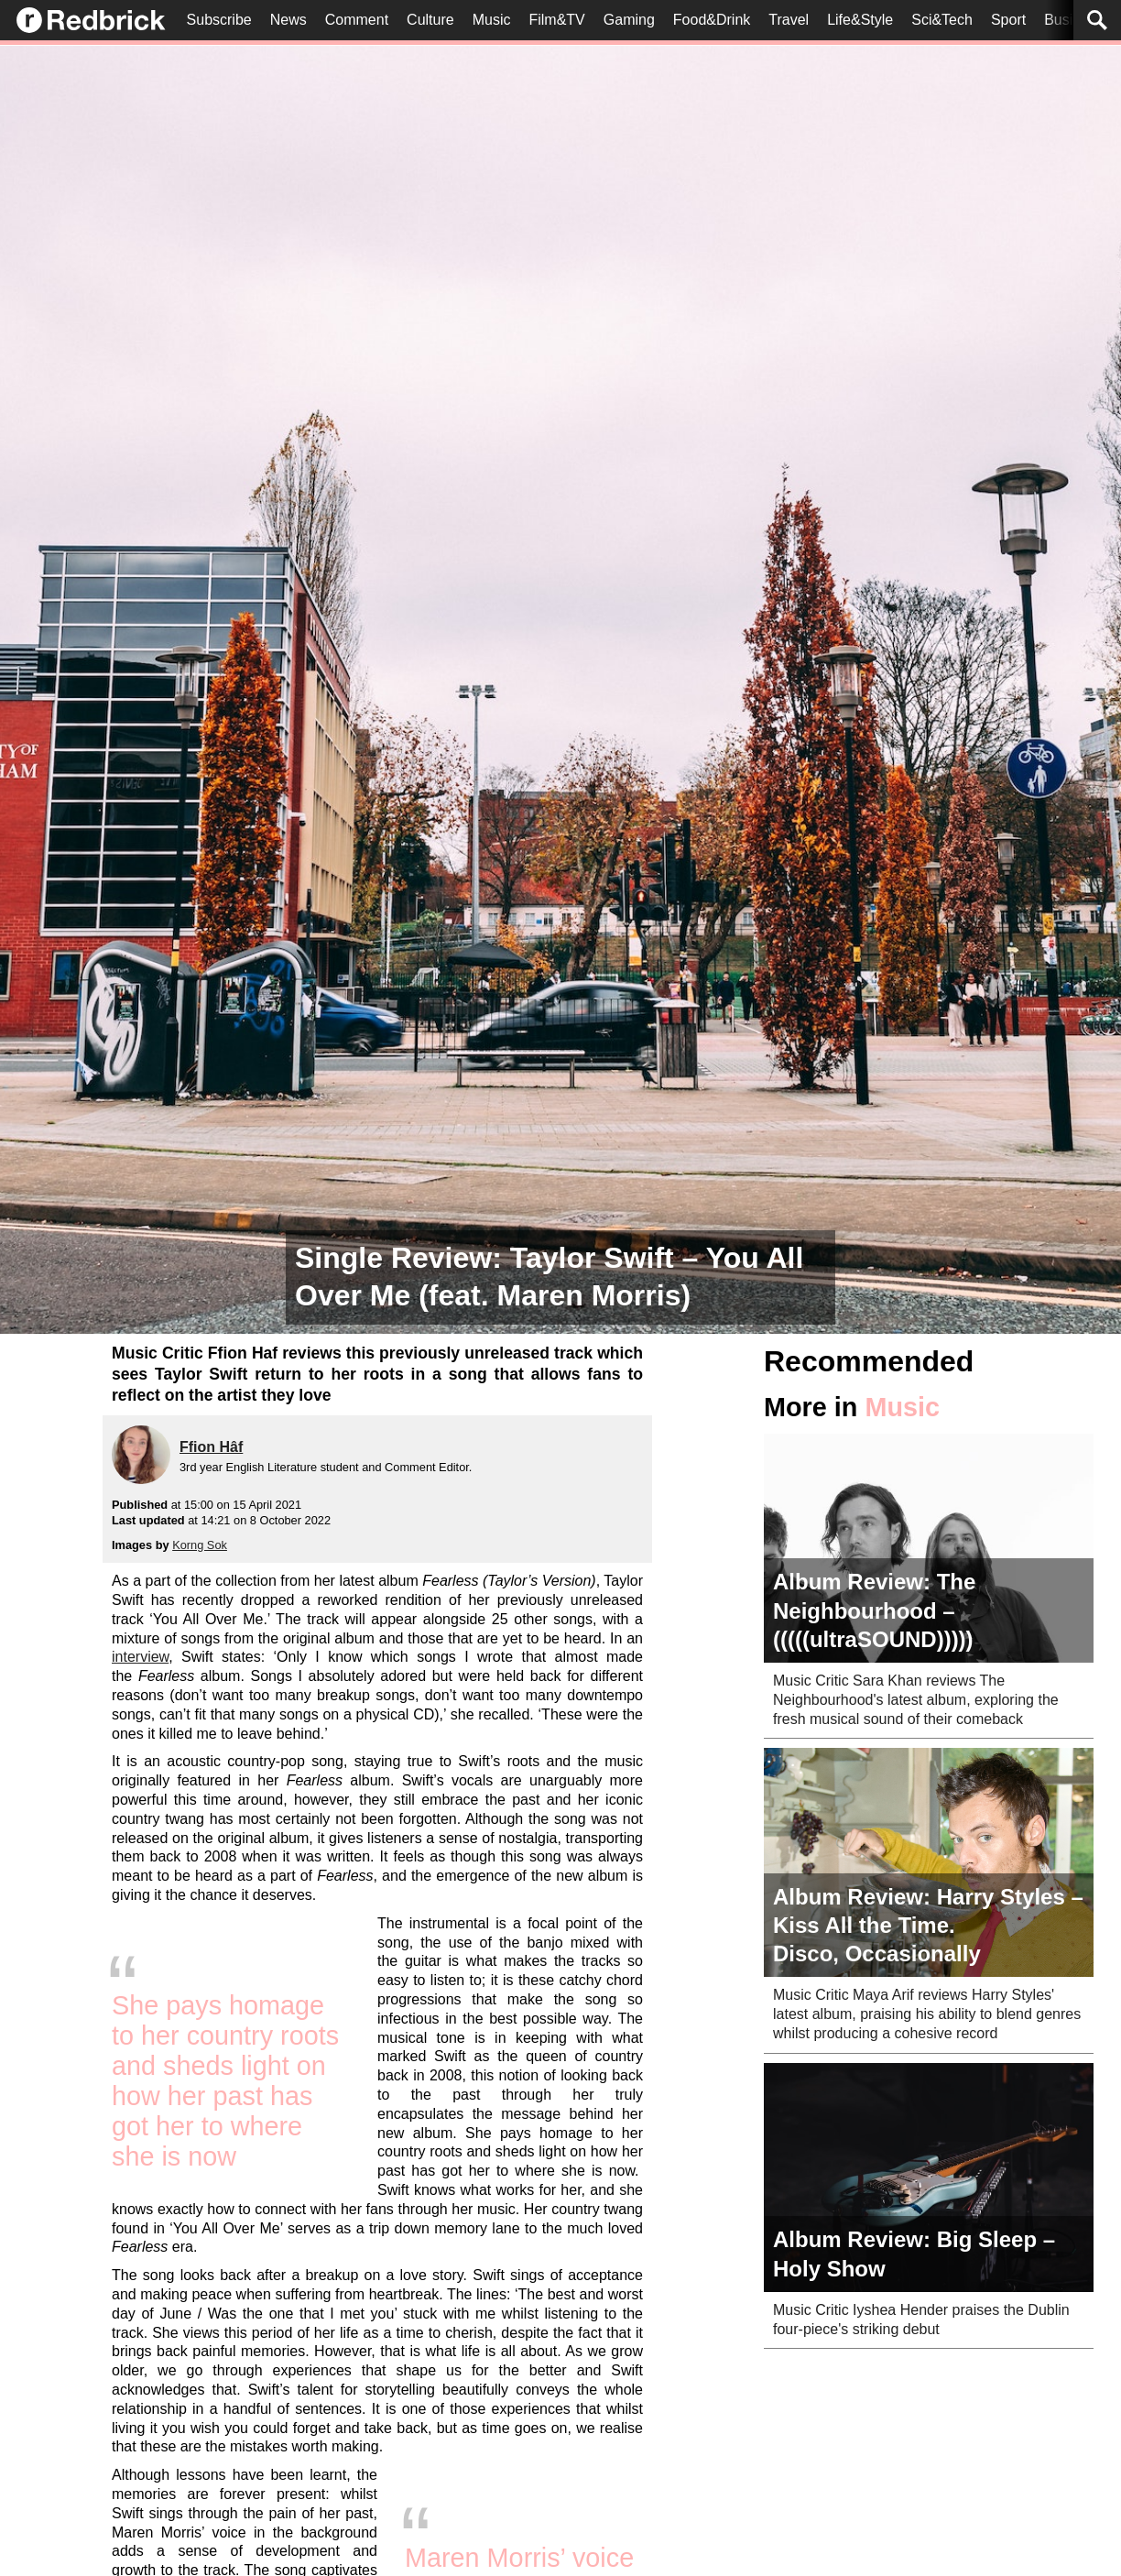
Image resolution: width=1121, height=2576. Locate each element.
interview (140, 1657)
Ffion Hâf (211, 1447)
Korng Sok (199, 1545)
